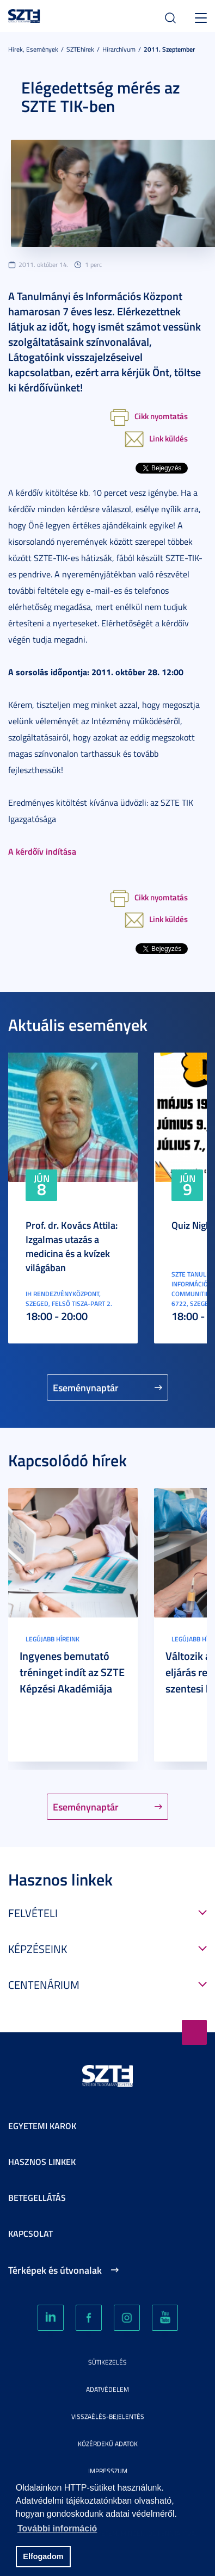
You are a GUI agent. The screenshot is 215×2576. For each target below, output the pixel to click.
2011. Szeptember (169, 49)
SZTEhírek (80, 49)
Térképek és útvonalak (55, 2270)
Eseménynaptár (86, 1387)
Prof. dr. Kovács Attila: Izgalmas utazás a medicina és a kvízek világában (72, 1246)
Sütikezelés (107, 2362)
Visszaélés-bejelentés (107, 2416)
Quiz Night (192, 1225)
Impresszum (107, 2470)
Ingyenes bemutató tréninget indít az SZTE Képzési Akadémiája (72, 1672)
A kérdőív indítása (42, 851)
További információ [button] (57, 2528)
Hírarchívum (119, 49)
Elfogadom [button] (43, 2556)
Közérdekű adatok (108, 2443)
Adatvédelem (107, 2389)
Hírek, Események (33, 49)
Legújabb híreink (52, 1639)
